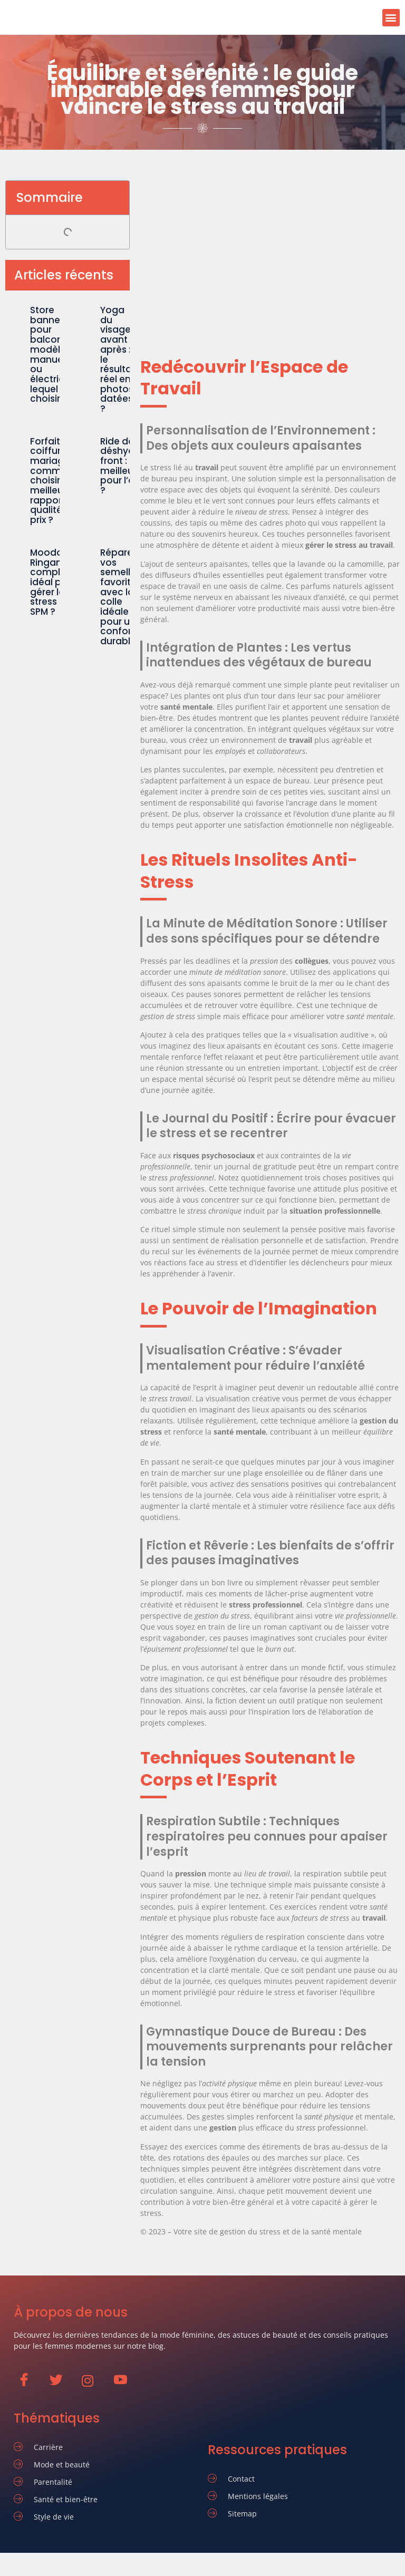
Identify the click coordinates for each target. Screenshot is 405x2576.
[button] (391, 17)
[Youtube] (125, 2385)
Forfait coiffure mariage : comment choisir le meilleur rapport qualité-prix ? (53, 481)
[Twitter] (61, 2385)
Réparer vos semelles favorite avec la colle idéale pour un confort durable (120, 596)
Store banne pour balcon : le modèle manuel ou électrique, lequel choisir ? (54, 354)
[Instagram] (93, 2386)
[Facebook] (28, 2385)
